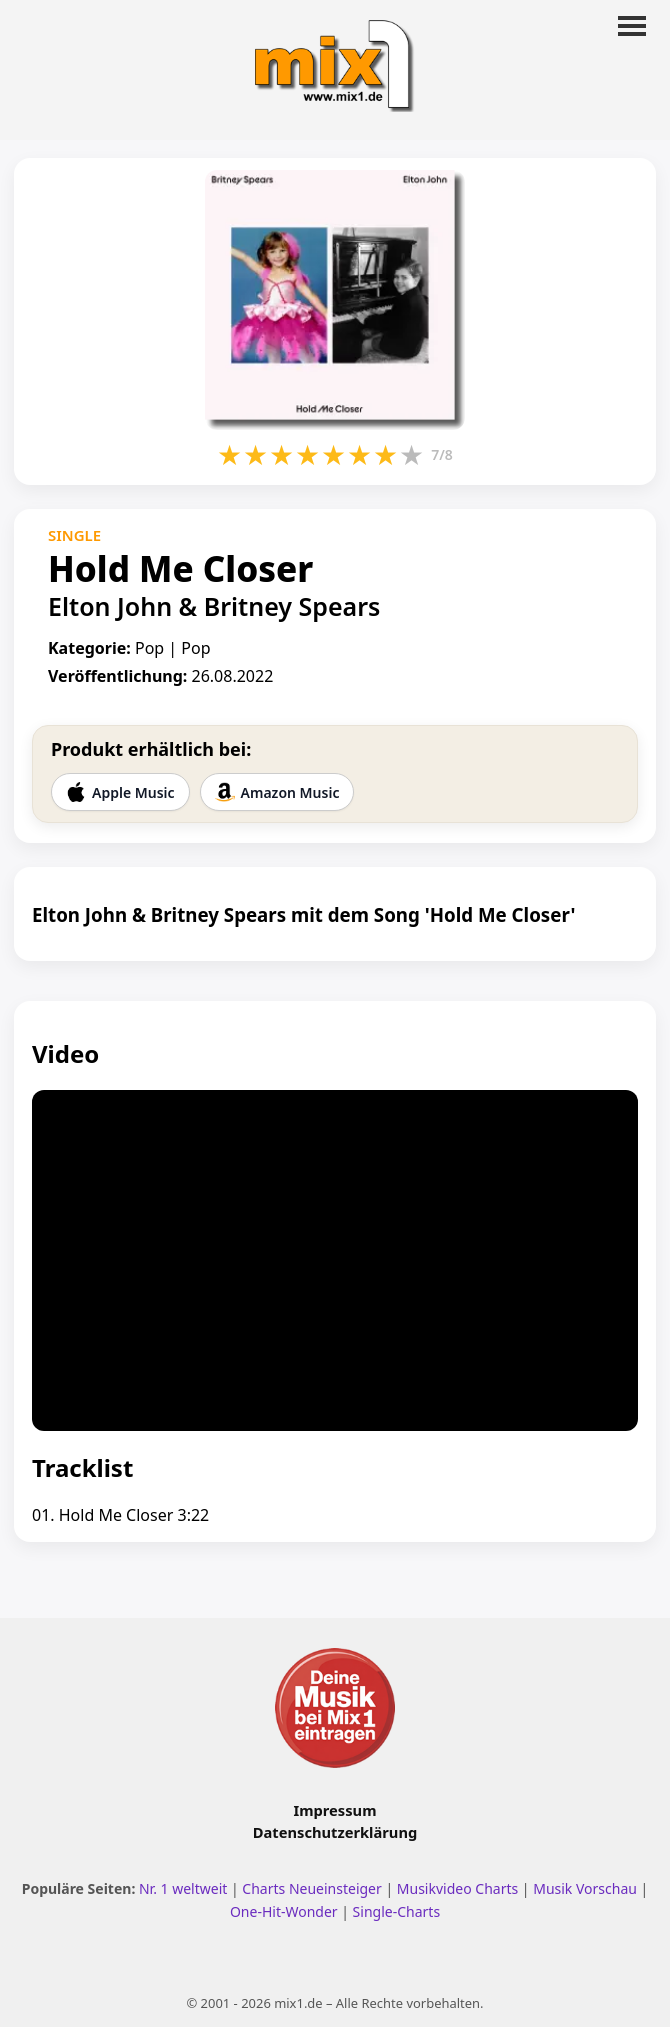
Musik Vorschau (585, 1888)
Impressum (335, 1810)
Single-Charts (396, 1911)
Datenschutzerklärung (335, 1832)
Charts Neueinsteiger (311, 1888)
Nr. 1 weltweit (183, 1888)
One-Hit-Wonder (284, 1911)
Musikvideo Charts (457, 1888)
